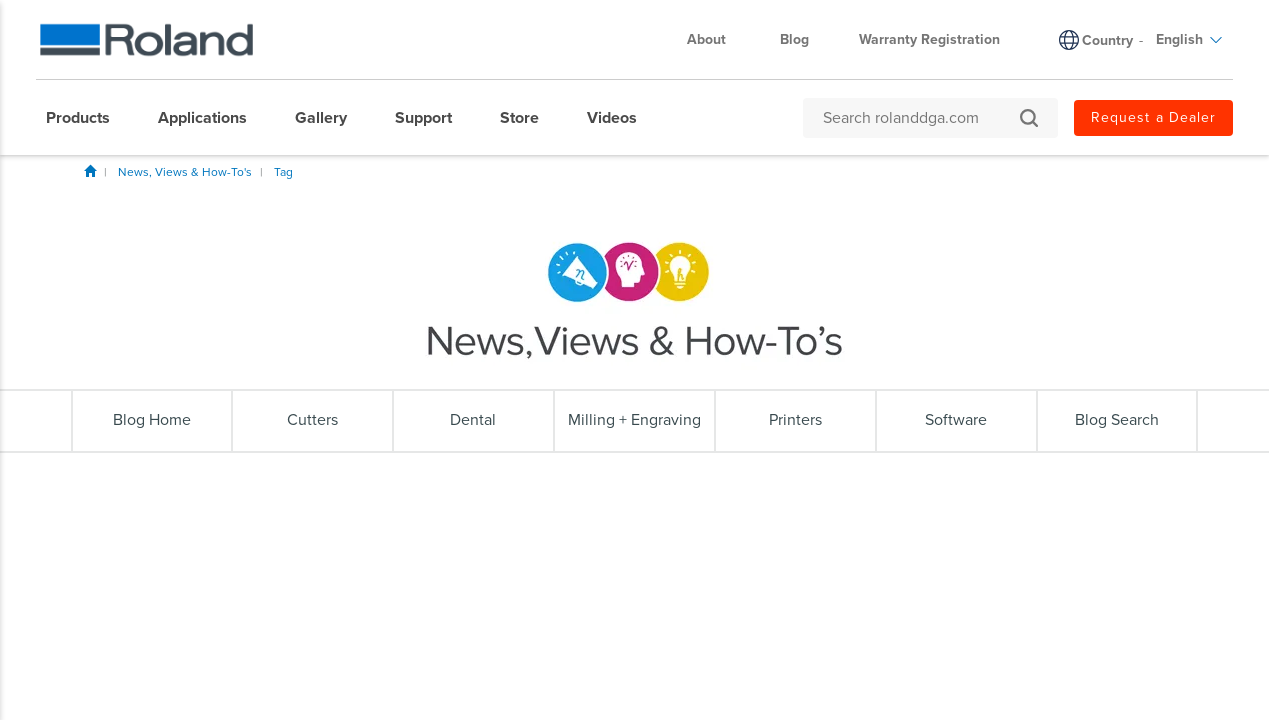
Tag (283, 172)
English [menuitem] (1189, 39)
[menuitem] (88, 118)
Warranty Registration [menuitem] (929, 39)
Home (90, 171)
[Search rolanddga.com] (920, 118)
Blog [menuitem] (794, 39)
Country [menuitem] (1107, 40)
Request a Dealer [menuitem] (1153, 117)
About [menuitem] (716, 39)
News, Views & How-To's (185, 172)
